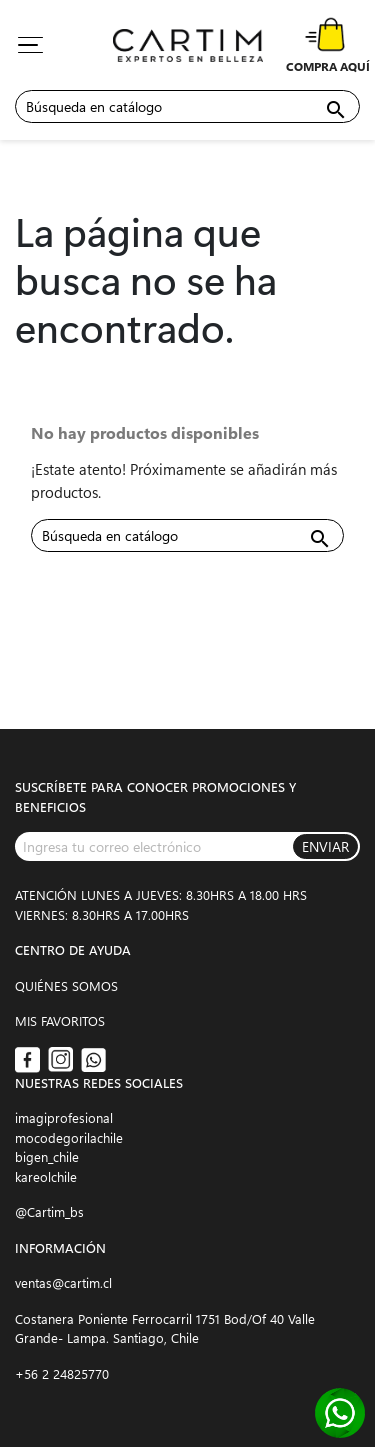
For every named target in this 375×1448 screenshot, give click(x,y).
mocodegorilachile (69, 1137)
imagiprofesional (64, 1117)
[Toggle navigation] (30, 45)
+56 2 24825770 (62, 1373)
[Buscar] (187, 106)
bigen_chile (47, 1156)
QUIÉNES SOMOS (66, 985)
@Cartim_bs (49, 1211)
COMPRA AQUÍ (328, 66)
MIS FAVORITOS (60, 1020)
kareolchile (46, 1176)
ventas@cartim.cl (63, 1282)
